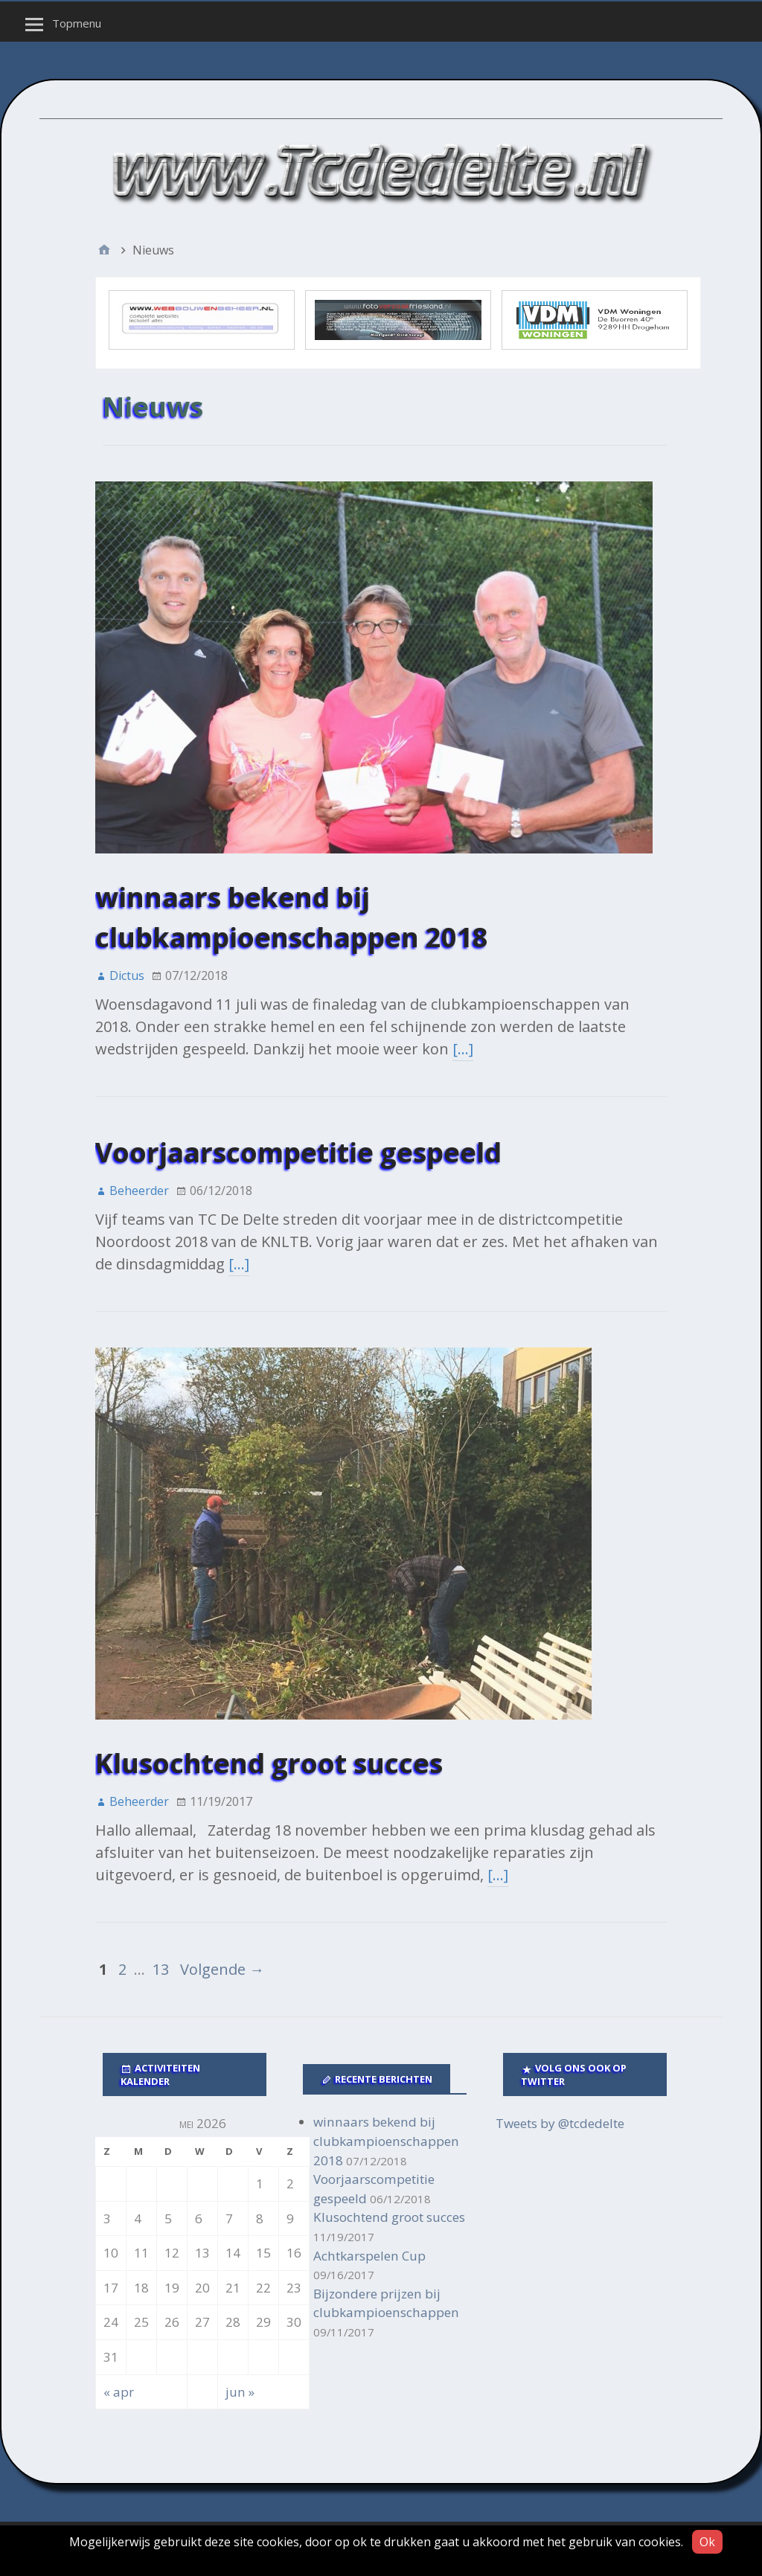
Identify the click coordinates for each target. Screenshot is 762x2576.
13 (161, 1969)
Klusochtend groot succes (269, 1763)
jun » (239, 2391)
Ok (707, 2542)
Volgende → (222, 1969)
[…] (462, 1049)
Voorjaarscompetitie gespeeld (298, 1152)
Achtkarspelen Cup (369, 2255)
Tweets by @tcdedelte (560, 2123)
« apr (118, 2391)
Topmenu (76, 23)
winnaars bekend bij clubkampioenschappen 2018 (386, 2140)
